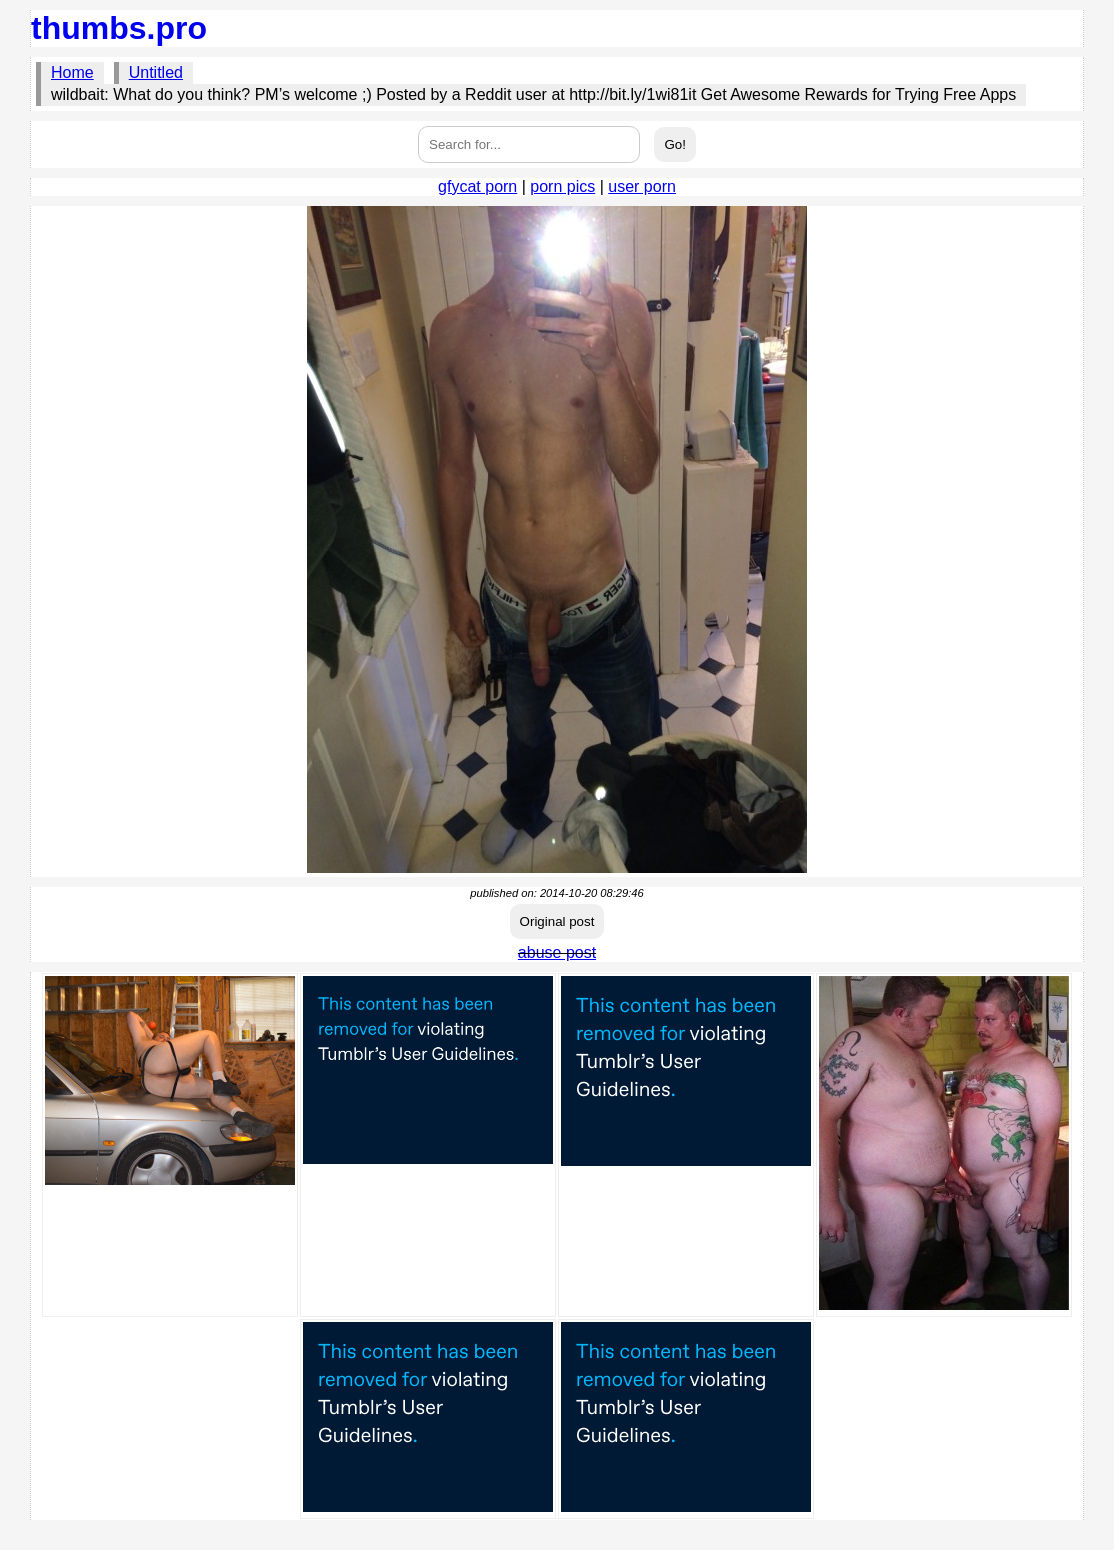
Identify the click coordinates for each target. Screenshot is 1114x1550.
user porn (642, 186)
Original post (557, 921)
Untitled (156, 72)
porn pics (562, 186)
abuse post (557, 952)
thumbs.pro (119, 28)
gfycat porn (477, 186)
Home (72, 72)
